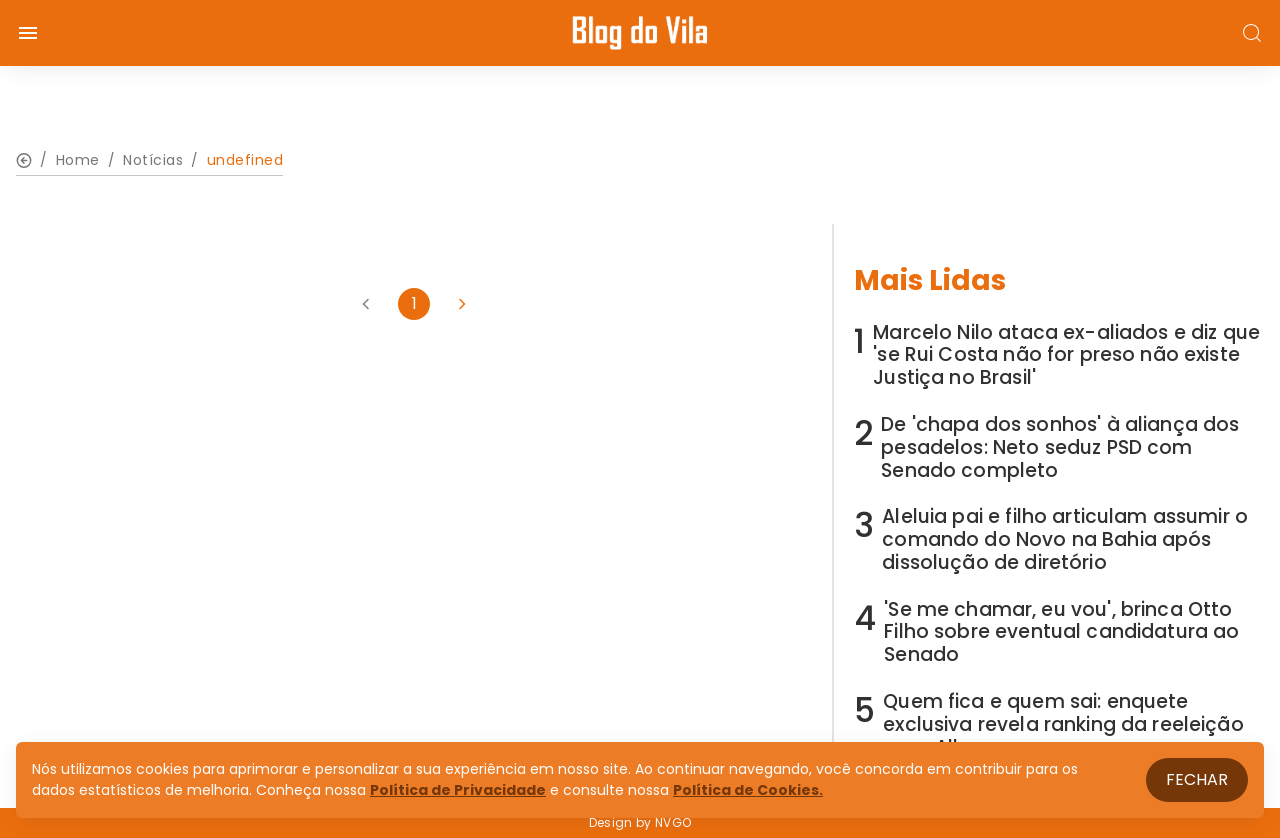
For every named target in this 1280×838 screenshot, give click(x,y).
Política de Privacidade (458, 790)
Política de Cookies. (748, 790)
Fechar (1197, 779)
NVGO (673, 822)
